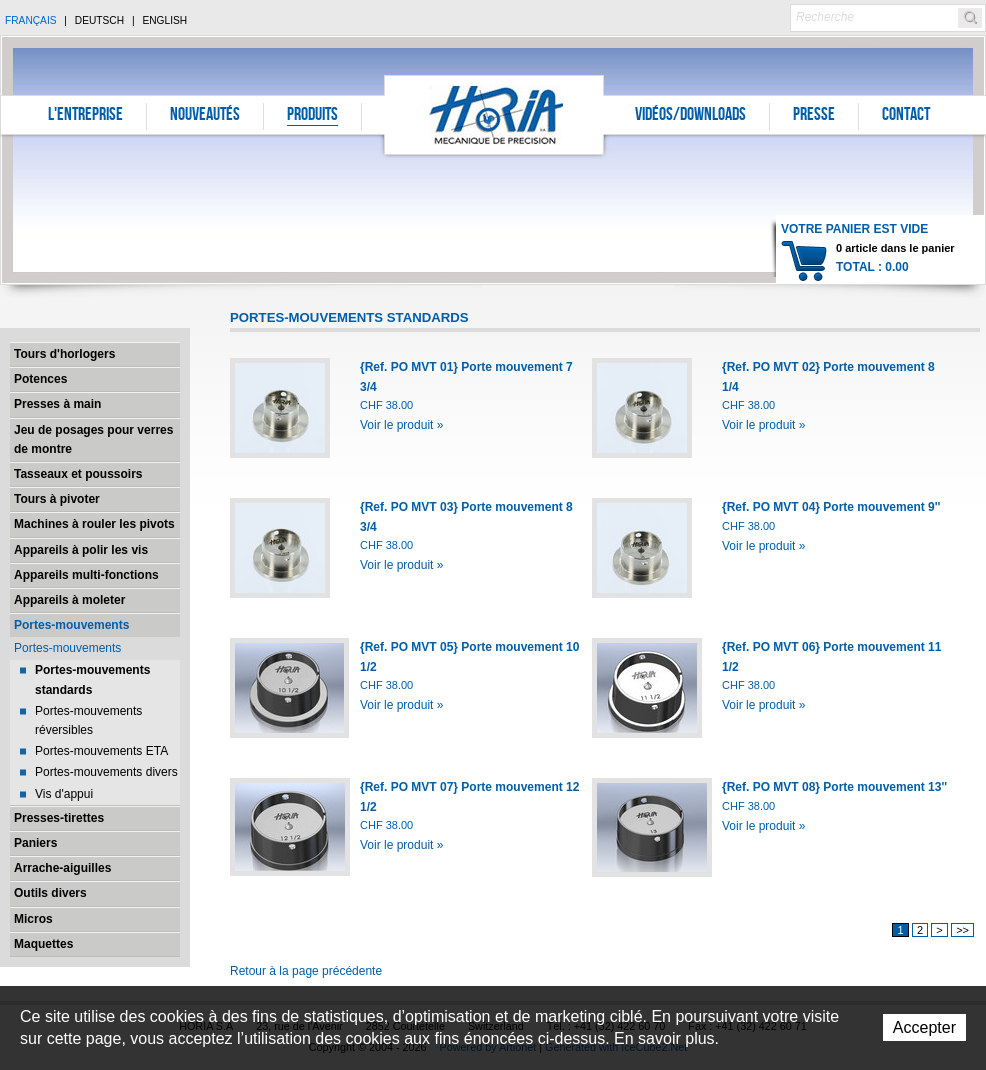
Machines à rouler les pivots (94, 524)
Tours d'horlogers (64, 354)
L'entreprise (85, 116)
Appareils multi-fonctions (86, 575)
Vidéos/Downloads (690, 116)
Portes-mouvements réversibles (88, 720)
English (164, 20)
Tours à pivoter (57, 499)
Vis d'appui (64, 794)
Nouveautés (205, 116)
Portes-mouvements (71, 625)
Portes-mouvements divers (106, 772)
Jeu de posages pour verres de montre (93, 439)
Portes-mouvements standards (92, 679)
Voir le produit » (401, 425)
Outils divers (50, 893)
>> (962, 930)
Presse (814, 116)
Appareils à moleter (69, 600)
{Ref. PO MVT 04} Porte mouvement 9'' (831, 507)
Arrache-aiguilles (62, 868)
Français (31, 20)
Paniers (35, 843)
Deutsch (99, 20)
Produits (312, 116)
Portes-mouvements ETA (101, 751)
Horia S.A (494, 114)
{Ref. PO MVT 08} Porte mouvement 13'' (834, 787)
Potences (40, 379)
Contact (906, 116)
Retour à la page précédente (306, 971)
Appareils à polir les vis (81, 550)
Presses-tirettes (59, 818)
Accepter (924, 1027)
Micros (33, 919)
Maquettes (43, 944)
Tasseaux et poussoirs (78, 474)
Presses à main (57, 404)
